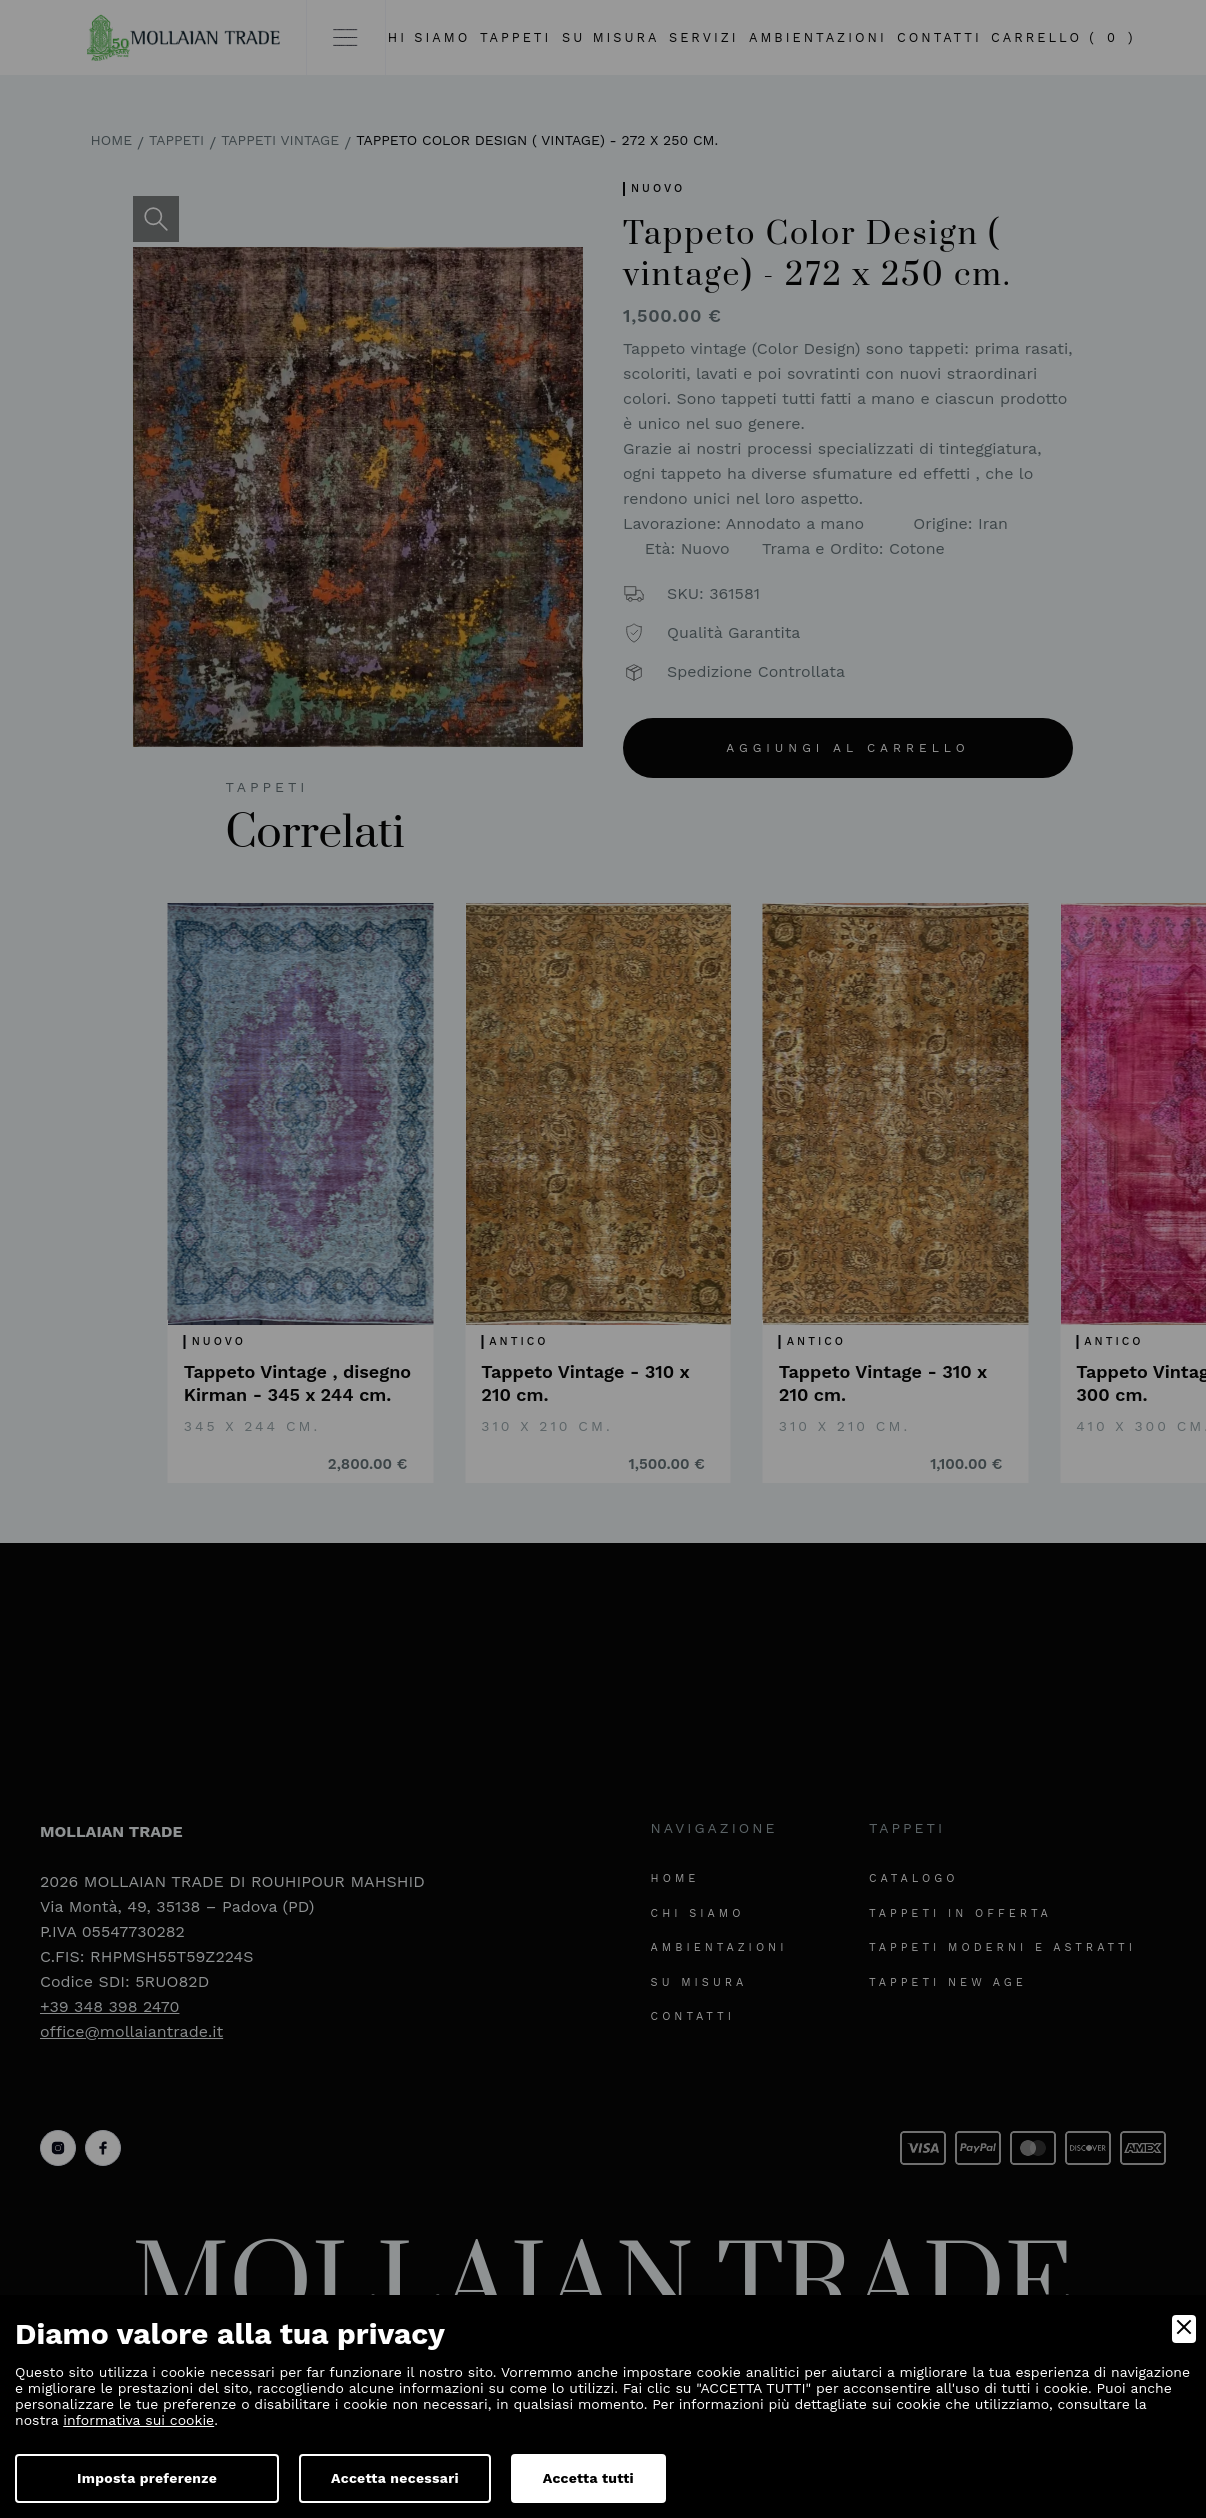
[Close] (1184, 2329)
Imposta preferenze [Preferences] (147, 2478)
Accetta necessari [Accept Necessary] (395, 2478)
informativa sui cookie (138, 2420)
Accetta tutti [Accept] (588, 2478)
